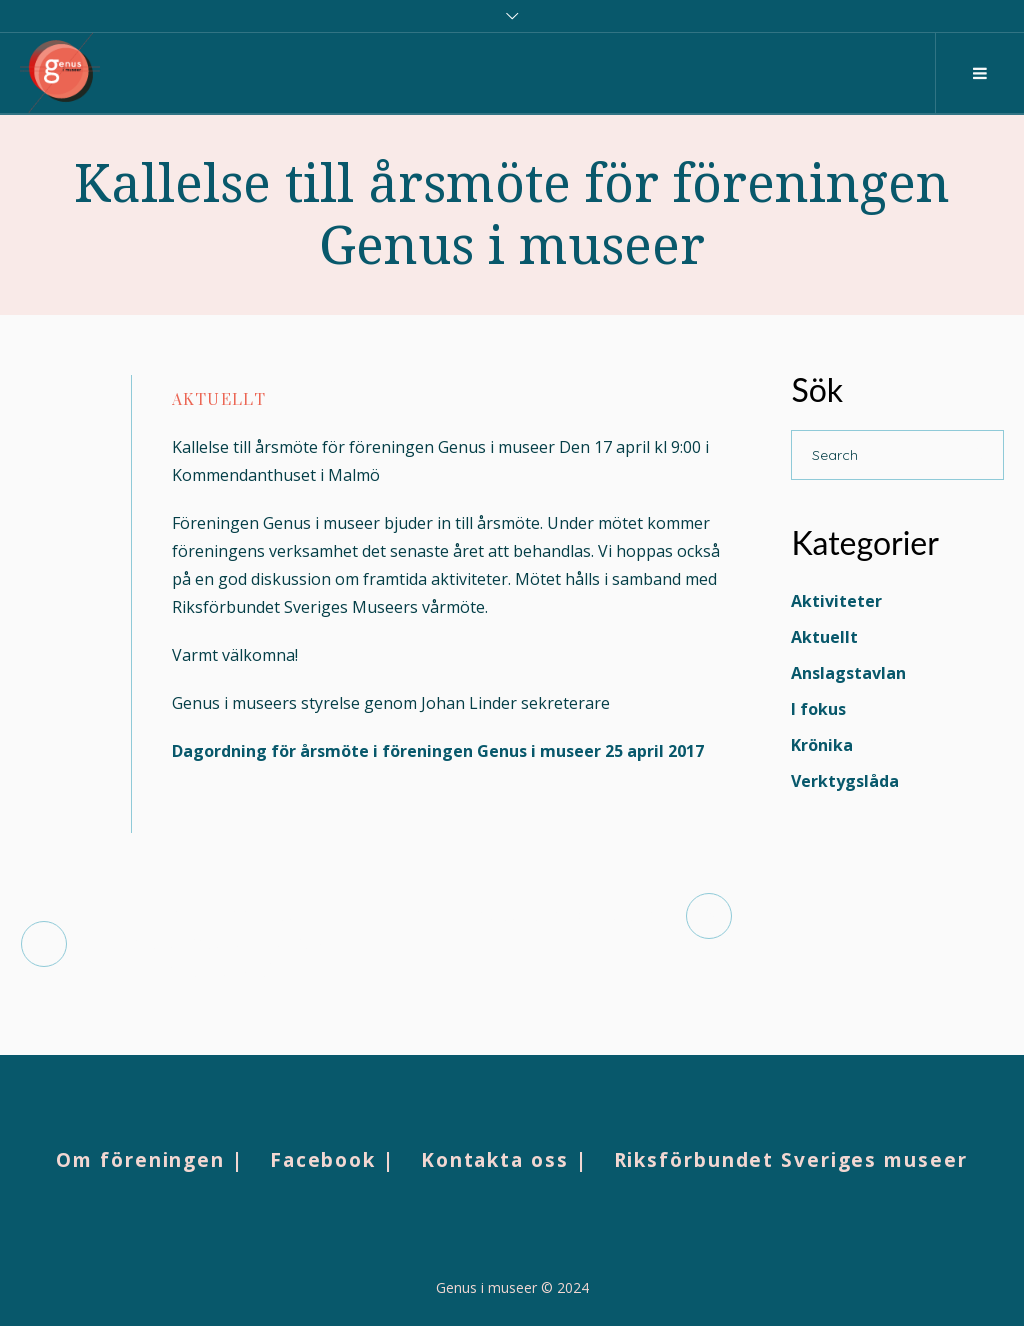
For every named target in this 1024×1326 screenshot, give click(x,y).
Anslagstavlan (848, 673)
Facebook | (332, 1160)
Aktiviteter (836, 601)
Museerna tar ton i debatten (532, 915)
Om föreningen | (150, 1160)
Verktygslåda (845, 781)
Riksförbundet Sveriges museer (791, 1160)
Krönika (822, 745)
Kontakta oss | (504, 1160)
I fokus (818, 709)
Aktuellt (219, 400)
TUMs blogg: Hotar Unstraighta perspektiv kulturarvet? (221, 943)
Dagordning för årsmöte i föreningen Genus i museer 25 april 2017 (438, 751)
